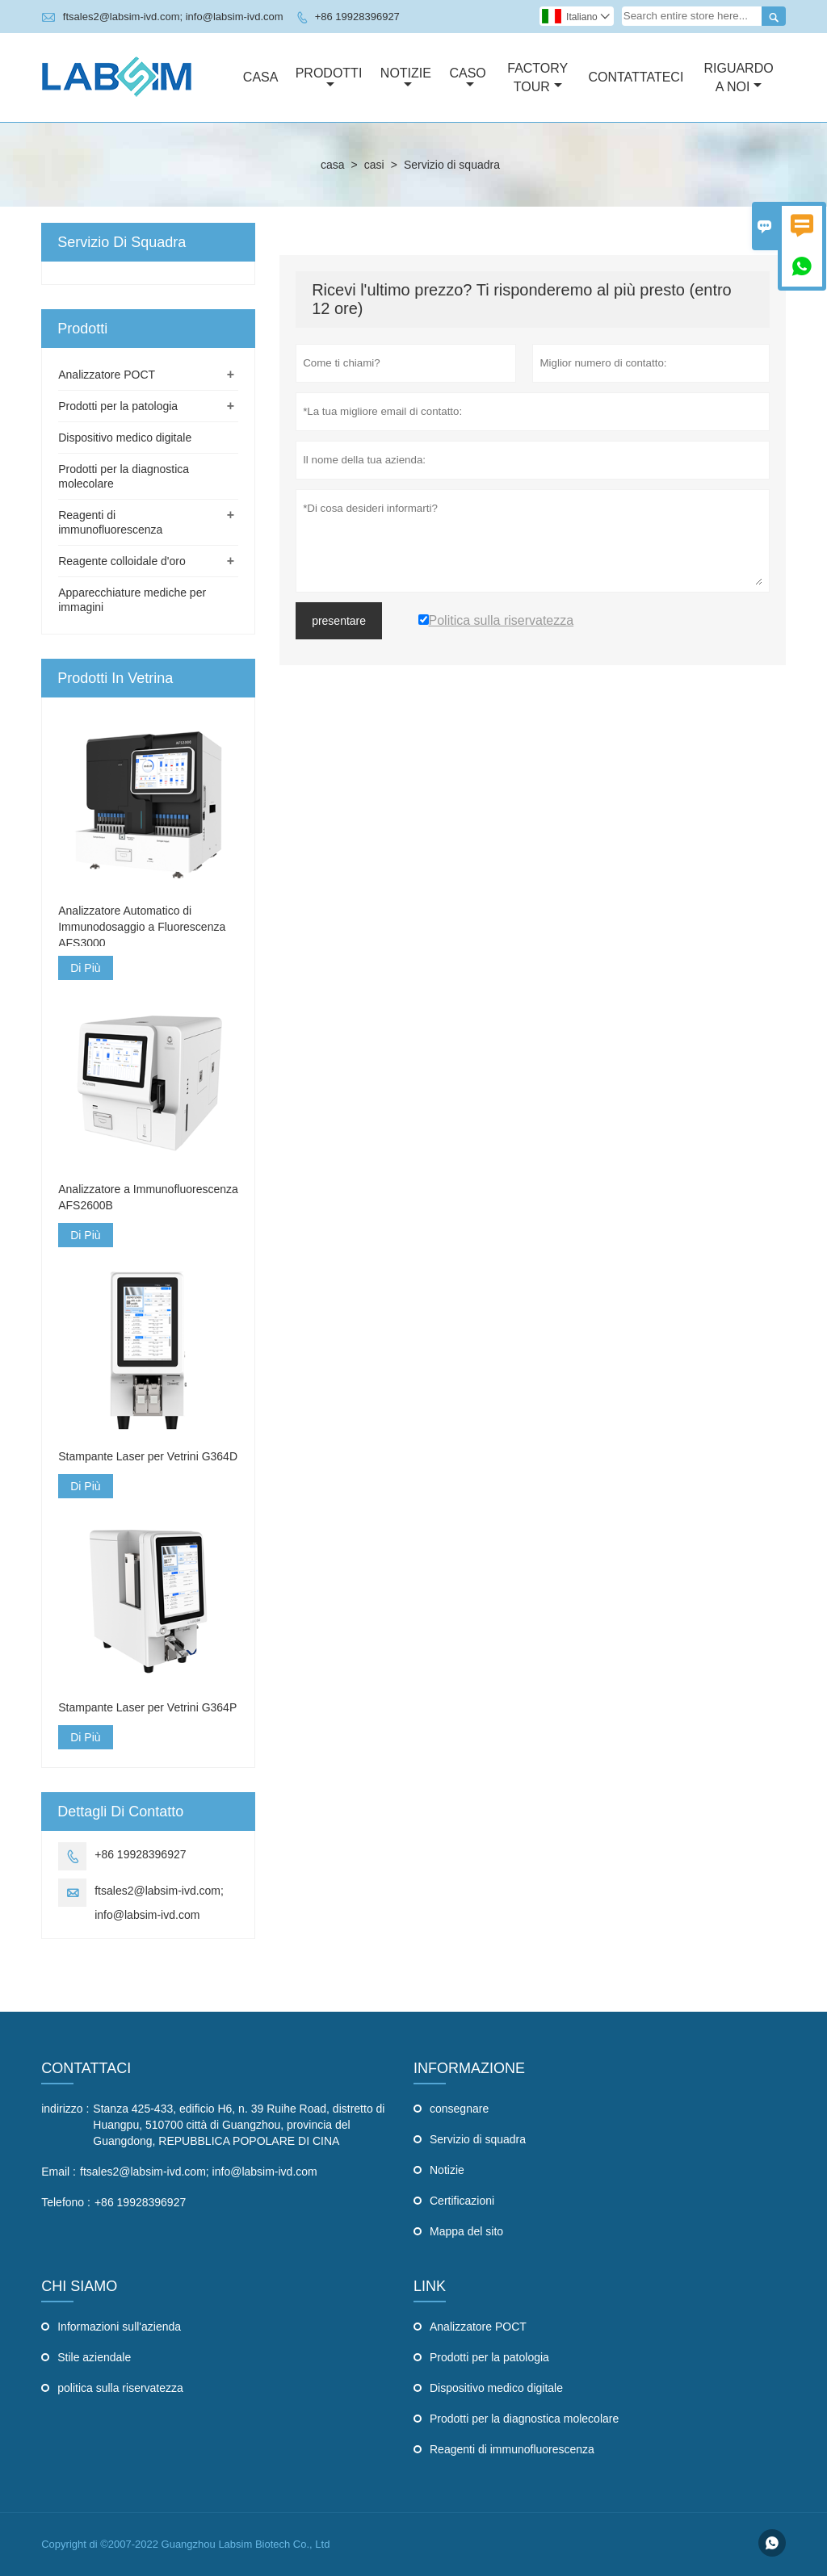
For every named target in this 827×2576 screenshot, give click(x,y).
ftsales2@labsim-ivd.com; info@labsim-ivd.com (173, 16)
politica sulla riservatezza (120, 2387)
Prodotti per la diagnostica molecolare (524, 2418)
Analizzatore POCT (106, 374)
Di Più (85, 967)
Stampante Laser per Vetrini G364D (147, 1456)
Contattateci (635, 77)
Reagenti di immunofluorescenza (512, 2449)
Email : (58, 2171)
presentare (339, 620)
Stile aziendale (94, 2357)
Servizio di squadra (478, 2139)
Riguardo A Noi (738, 77)
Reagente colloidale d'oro (122, 561)
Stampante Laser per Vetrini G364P (147, 1707)
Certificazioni (462, 2200)
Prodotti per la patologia (118, 406)
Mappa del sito (466, 2231)
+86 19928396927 (357, 16)
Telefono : (65, 2202)
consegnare (459, 2108)
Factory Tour (537, 77)
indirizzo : (65, 2108)
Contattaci (86, 2068)
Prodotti (329, 78)
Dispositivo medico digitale (124, 437)
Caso (467, 78)
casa (333, 164)
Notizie (405, 78)
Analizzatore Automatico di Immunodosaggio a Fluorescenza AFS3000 (141, 926)
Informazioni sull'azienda (119, 2326)
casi (374, 164)
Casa (261, 77)
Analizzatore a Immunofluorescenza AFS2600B (148, 1197)
